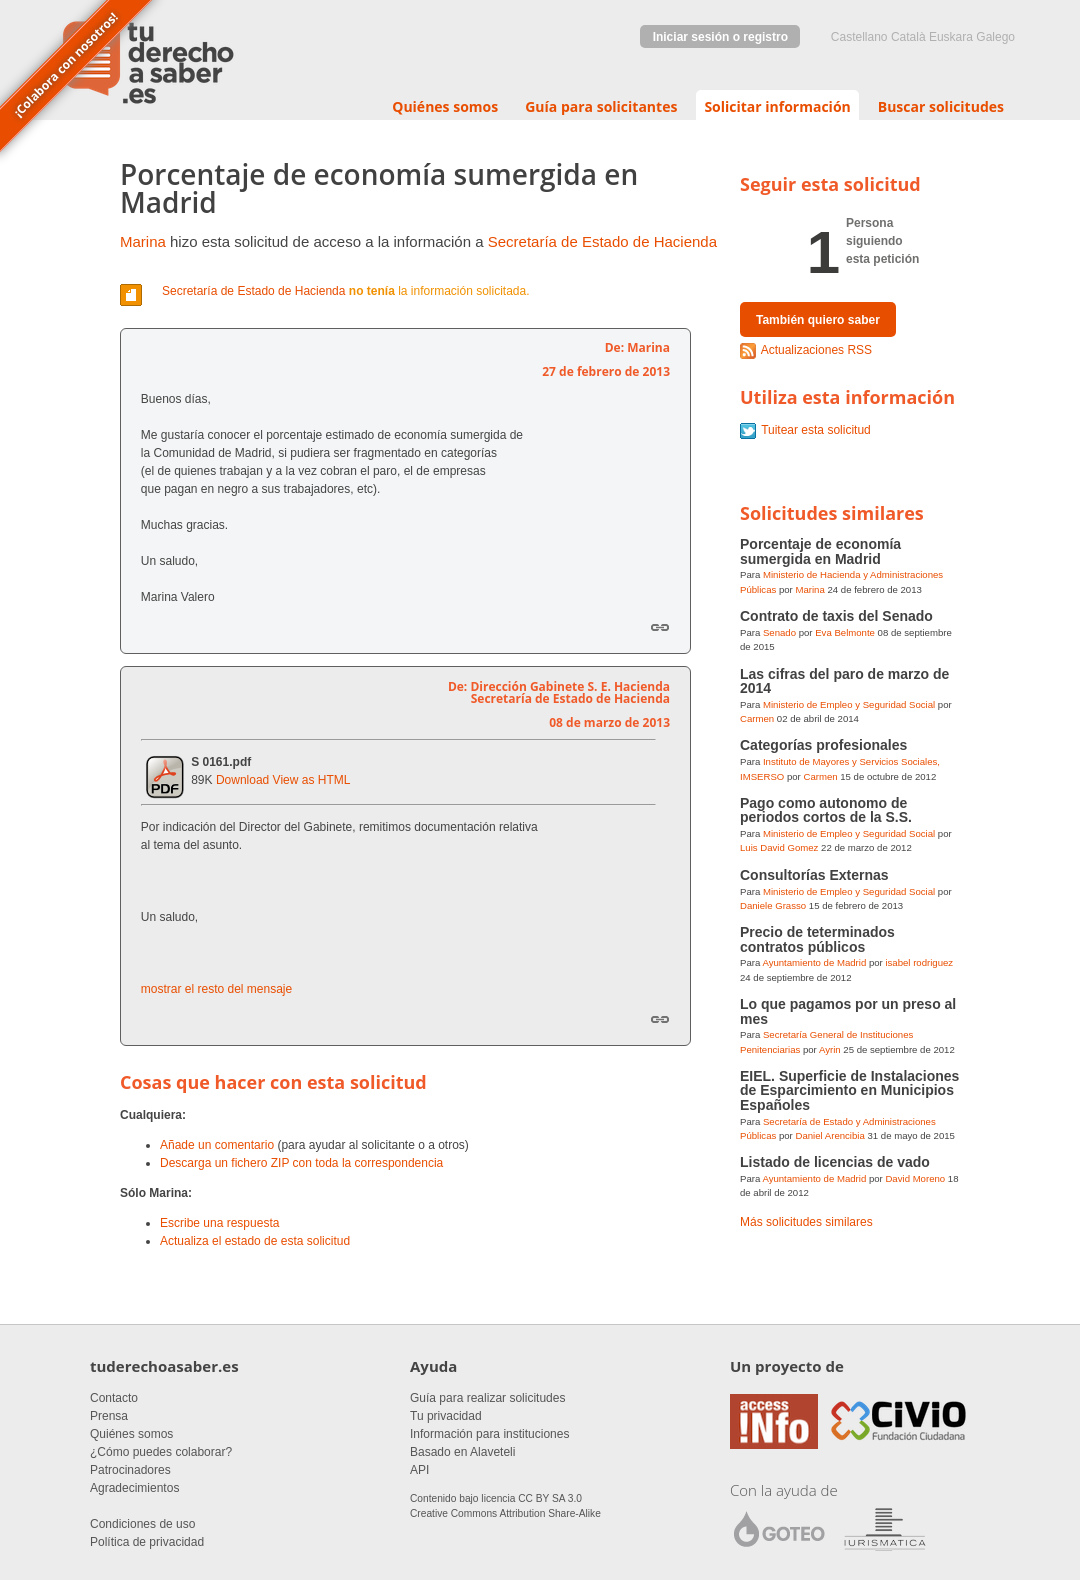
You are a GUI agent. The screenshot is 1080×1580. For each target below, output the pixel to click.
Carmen (757, 718)
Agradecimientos (134, 1488)
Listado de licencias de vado (835, 1162)
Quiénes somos (445, 106)
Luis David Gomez (779, 847)
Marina (143, 241)
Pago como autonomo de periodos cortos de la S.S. (826, 810)
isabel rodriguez (919, 962)
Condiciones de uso (142, 1524)
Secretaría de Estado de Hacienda (602, 241)
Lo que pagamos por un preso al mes (848, 1011)
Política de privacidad (147, 1542)
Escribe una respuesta (219, 1223)
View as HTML (312, 780)
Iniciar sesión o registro (720, 37)
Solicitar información (777, 106)
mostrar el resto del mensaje (216, 989)
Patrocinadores (130, 1470)
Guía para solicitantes (601, 106)
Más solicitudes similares (806, 1222)
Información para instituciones (489, 1434)
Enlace (660, 627)
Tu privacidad (446, 1416)
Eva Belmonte (845, 632)
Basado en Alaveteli (462, 1452)
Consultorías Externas (814, 875)
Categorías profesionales (823, 745)
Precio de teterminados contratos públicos (817, 939)
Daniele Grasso (773, 905)
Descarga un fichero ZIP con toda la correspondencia (301, 1163)
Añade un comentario (217, 1145)
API (419, 1470)
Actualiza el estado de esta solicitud (255, 1241)
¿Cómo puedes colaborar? (161, 1452)
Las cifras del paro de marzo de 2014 (844, 681)
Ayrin (830, 1049)
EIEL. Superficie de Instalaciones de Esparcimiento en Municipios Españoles (849, 1090)
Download (242, 780)
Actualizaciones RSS (816, 350)
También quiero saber (818, 320)
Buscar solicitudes (941, 106)
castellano (859, 37)
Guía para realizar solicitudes (487, 1398)
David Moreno (915, 1178)
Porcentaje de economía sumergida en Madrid (820, 551)
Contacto (114, 1398)
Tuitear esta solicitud (816, 430)
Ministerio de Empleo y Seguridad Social (849, 704)
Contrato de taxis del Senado (836, 616)
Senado (779, 632)
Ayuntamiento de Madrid (814, 962)
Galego (995, 37)
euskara (951, 37)
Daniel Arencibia (829, 1135)
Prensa (109, 1416)
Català (908, 37)
